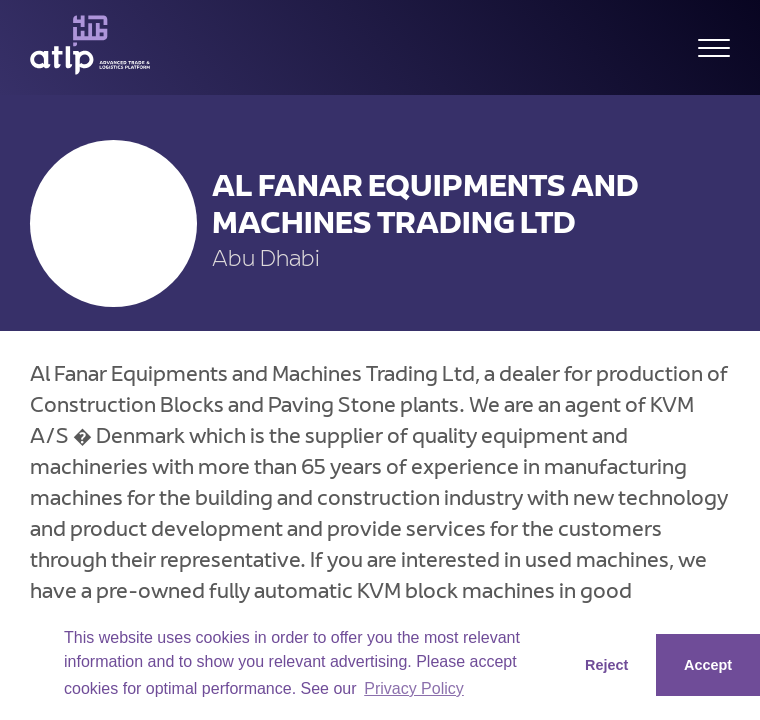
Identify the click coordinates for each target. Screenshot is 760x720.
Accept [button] (708, 665)
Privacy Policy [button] (414, 688)
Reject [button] (606, 665)
